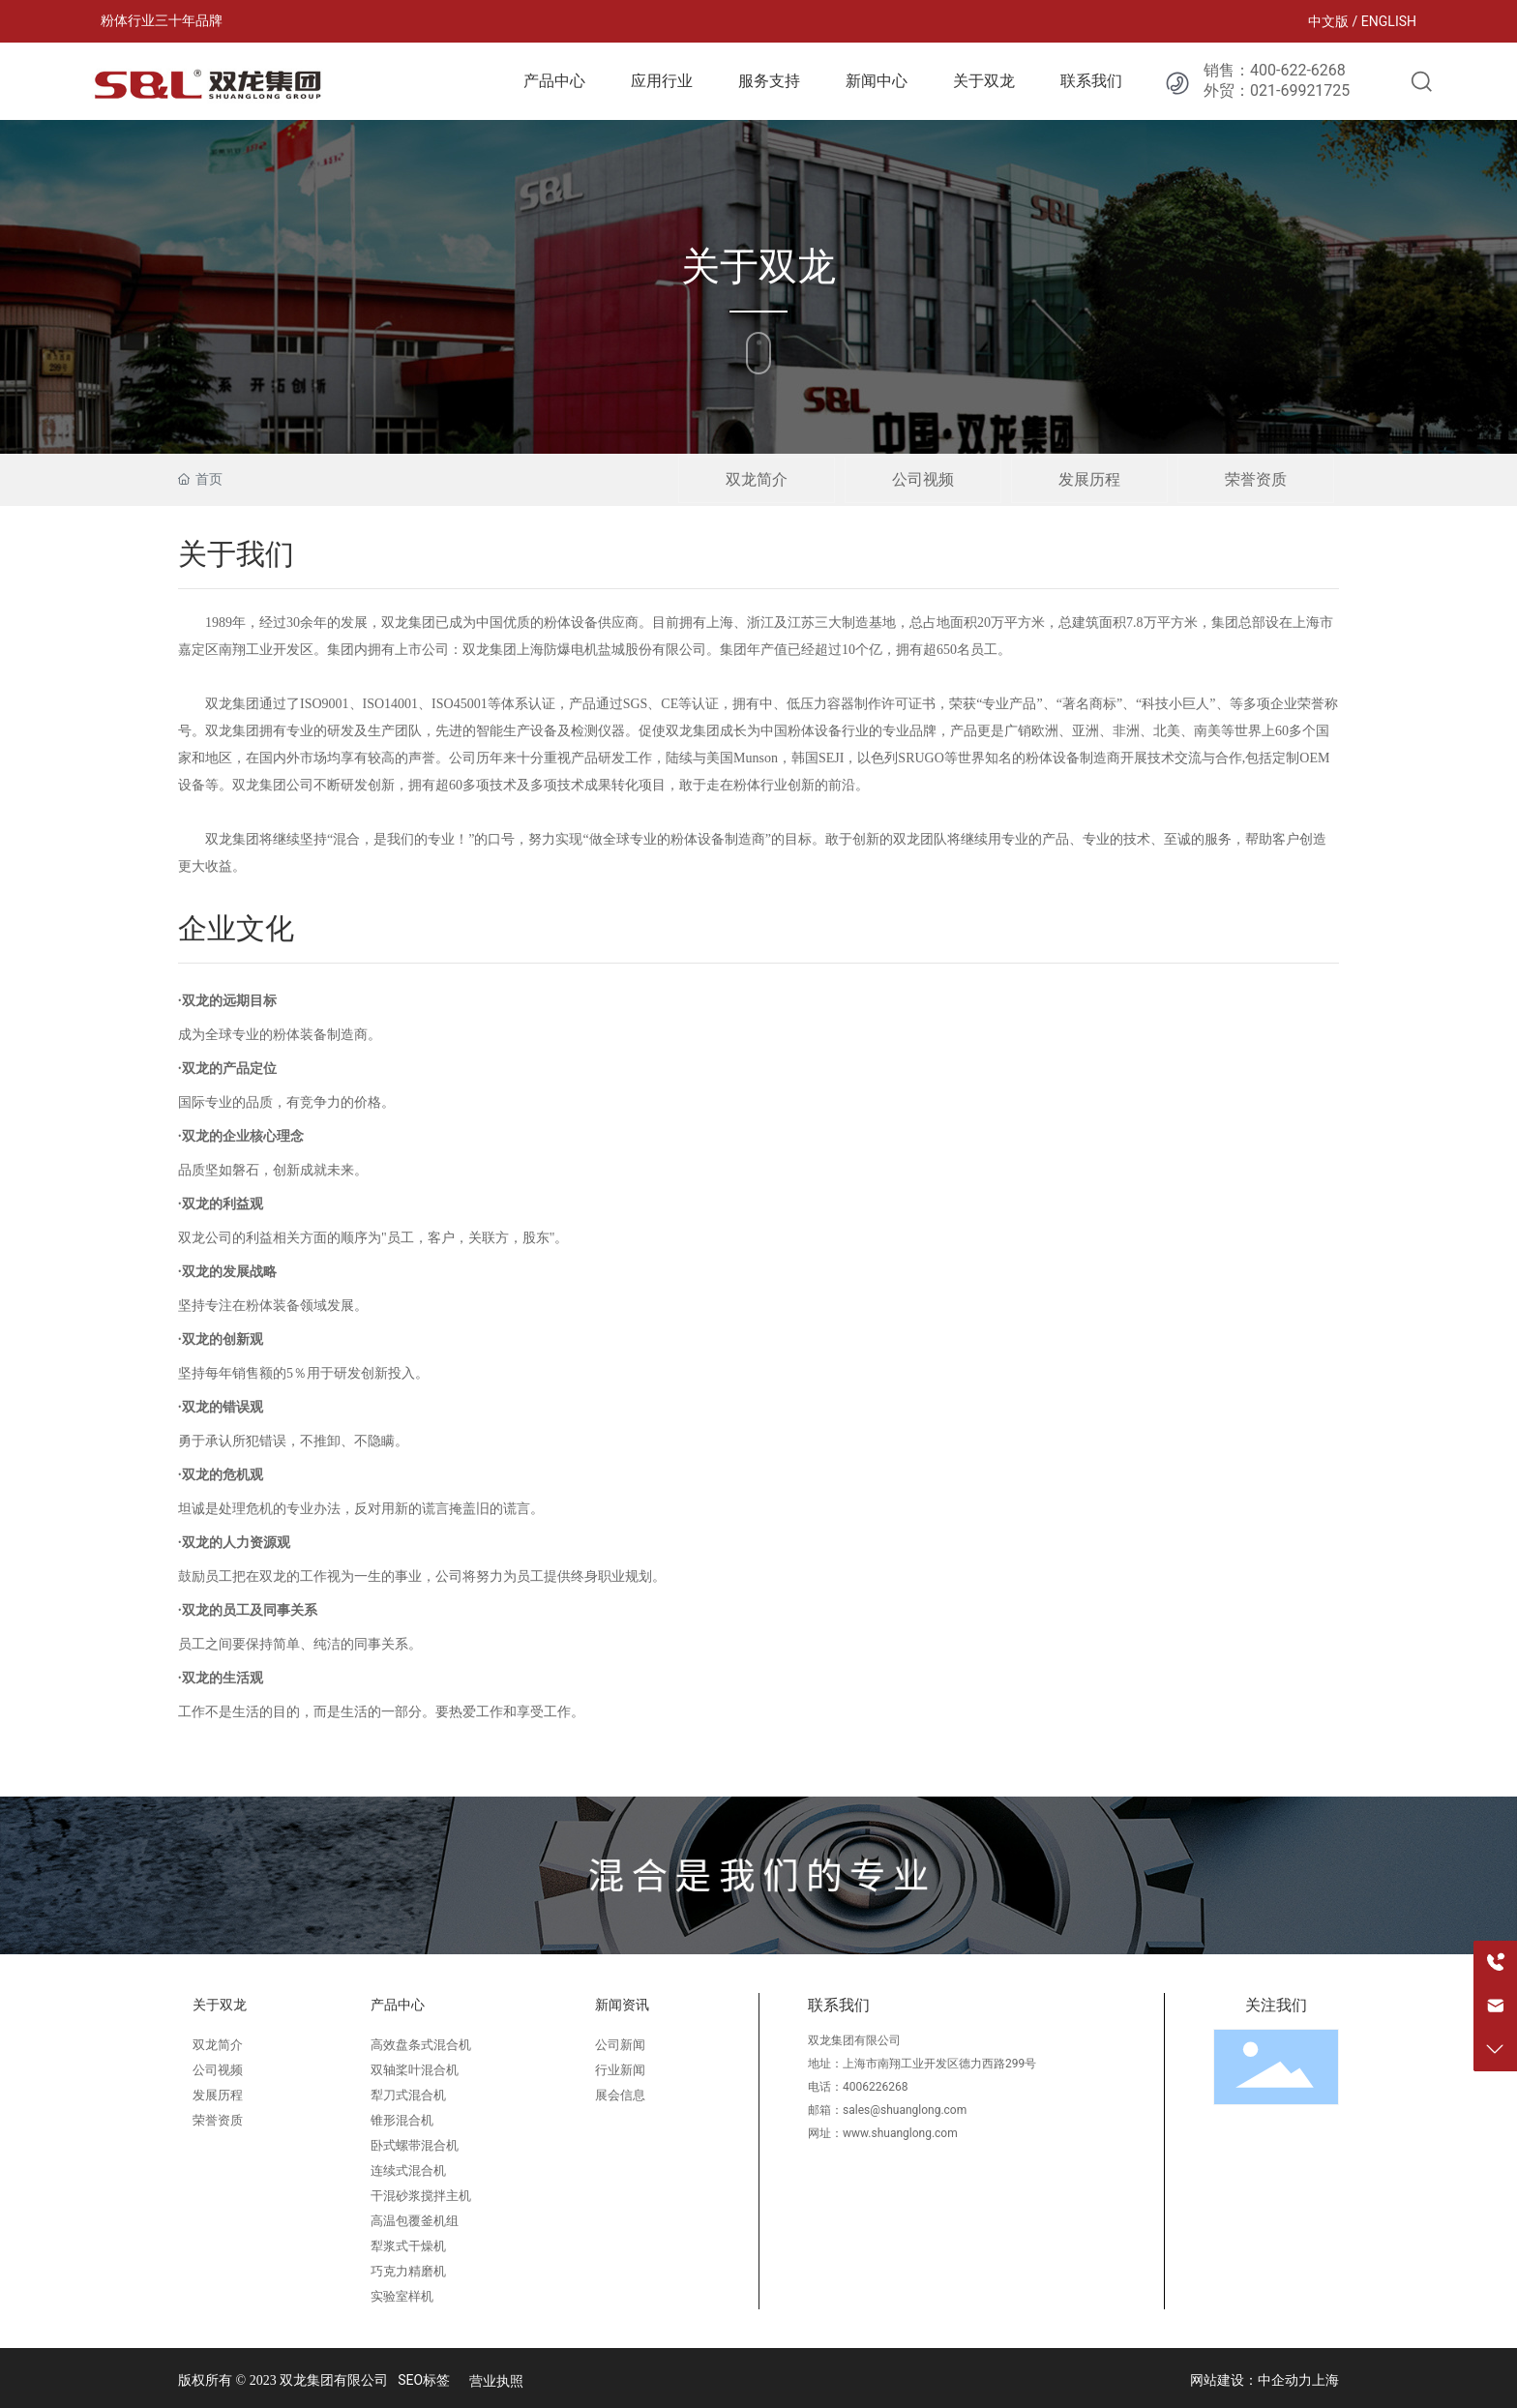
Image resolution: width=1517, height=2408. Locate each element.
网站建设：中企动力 (1251, 2380)
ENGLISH (1388, 21)
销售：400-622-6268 (1275, 70)
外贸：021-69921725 (1277, 90)
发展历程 (1089, 479)
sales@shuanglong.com (905, 2110)
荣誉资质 (1256, 479)
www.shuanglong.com (900, 2133)
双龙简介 (756, 479)
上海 (1325, 2380)
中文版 (1328, 21)
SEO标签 (424, 2380)
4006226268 (875, 2087)
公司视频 (923, 479)
